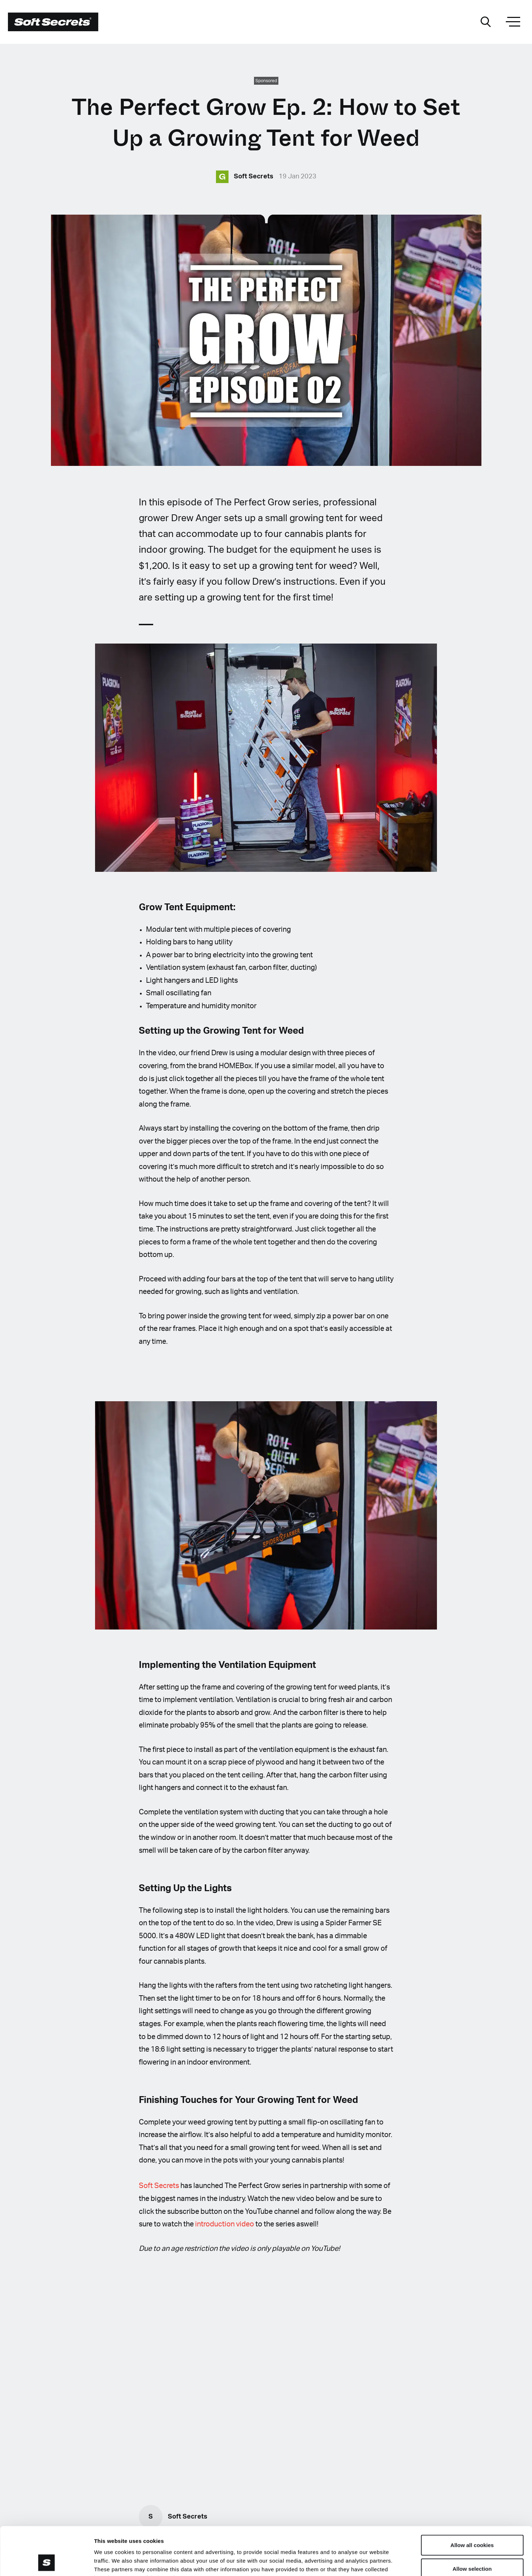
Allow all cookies (472, 2500)
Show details (376, 2562)
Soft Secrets (159, 2185)
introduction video (224, 2224)
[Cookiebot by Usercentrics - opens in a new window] (46, 2562)
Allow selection (471, 2523)
